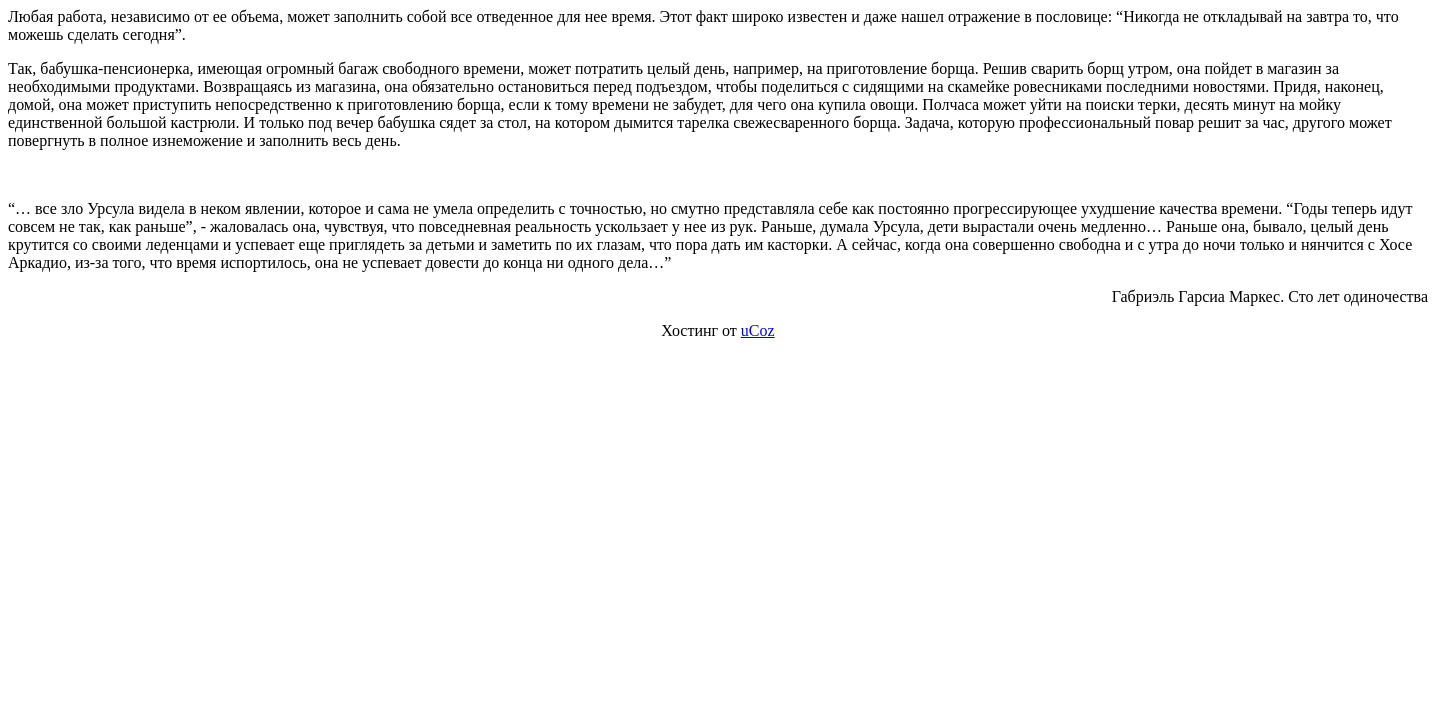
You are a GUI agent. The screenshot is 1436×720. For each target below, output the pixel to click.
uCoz (758, 330)
